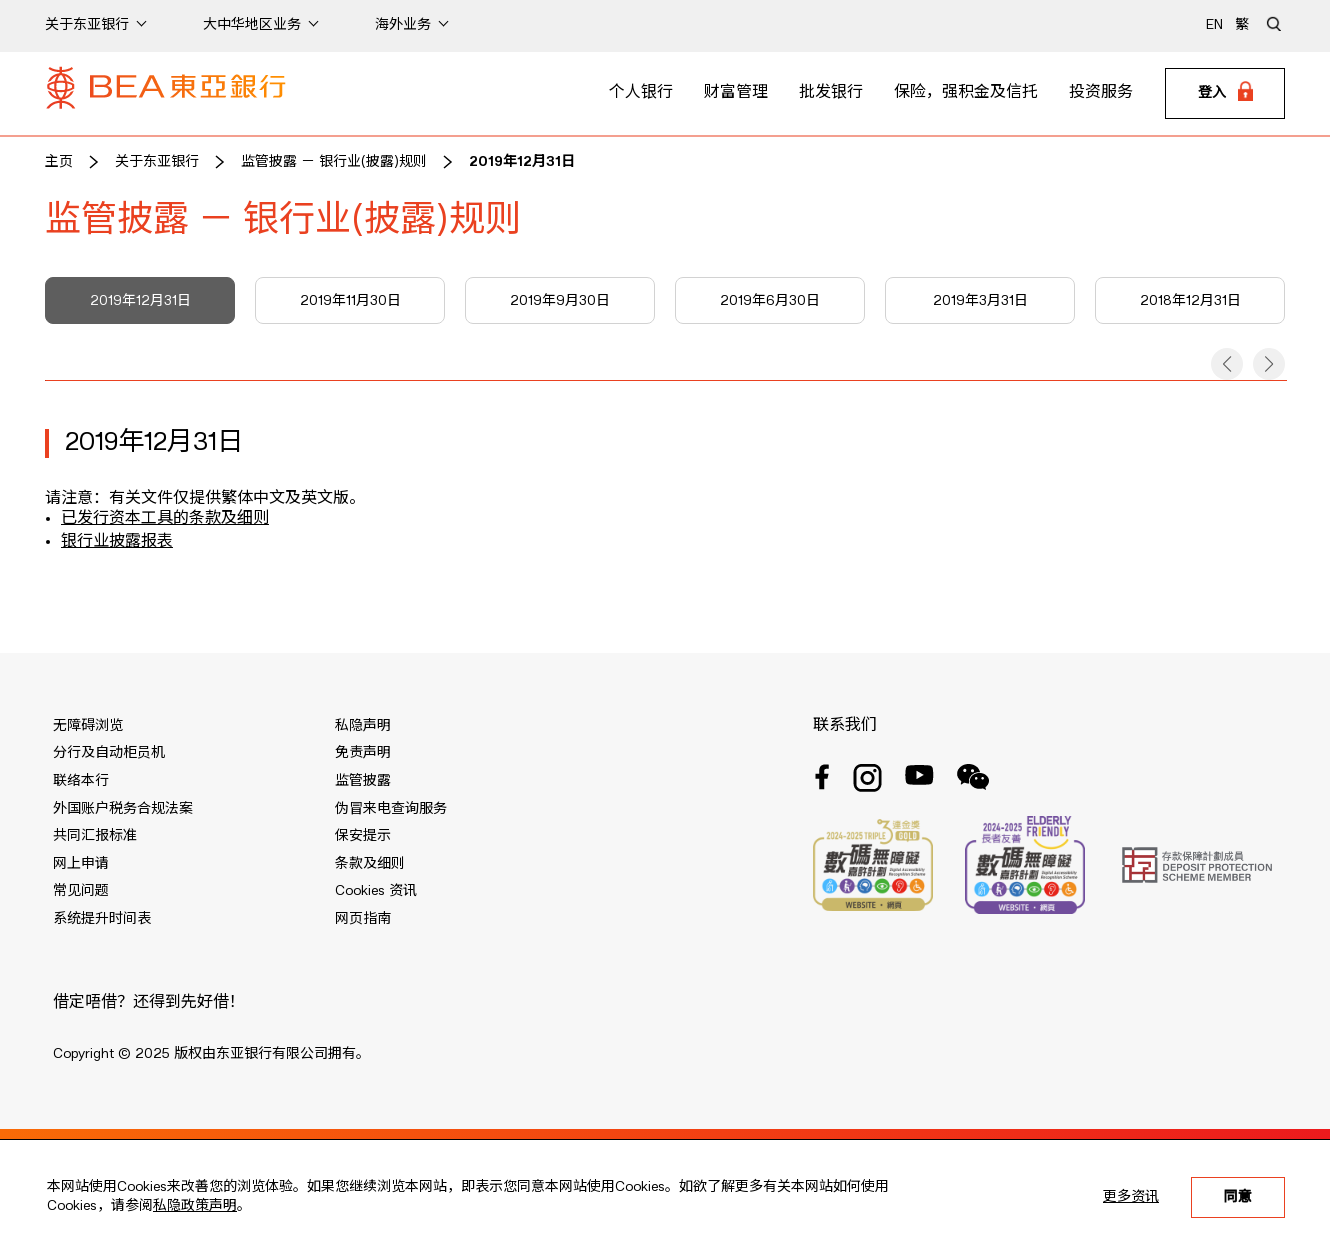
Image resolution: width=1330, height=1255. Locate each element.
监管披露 (363, 781)
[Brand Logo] (166, 94)
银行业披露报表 (117, 542)
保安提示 (363, 836)
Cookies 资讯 (376, 891)
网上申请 (81, 864)
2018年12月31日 (1190, 301)
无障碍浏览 (88, 726)
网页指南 (363, 919)
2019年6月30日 (770, 301)
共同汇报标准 (95, 836)
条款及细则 (370, 864)
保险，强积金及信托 (966, 93)
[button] (1227, 364)
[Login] (1225, 94)
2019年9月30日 (560, 301)
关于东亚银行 (157, 162)
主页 (59, 162)
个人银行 (641, 93)
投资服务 (1101, 93)
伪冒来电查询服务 (391, 809)
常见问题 (81, 891)
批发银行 (831, 93)
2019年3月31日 (980, 301)
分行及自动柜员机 (109, 753)
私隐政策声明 (195, 1206)
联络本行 (81, 781)
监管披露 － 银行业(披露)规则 (334, 162)
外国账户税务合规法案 (123, 809)
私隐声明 (363, 726)
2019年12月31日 (522, 162)
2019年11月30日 (350, 301)
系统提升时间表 (102, 919)
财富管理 (736, 93)
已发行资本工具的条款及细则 (165, 519)
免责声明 (363, 753)
